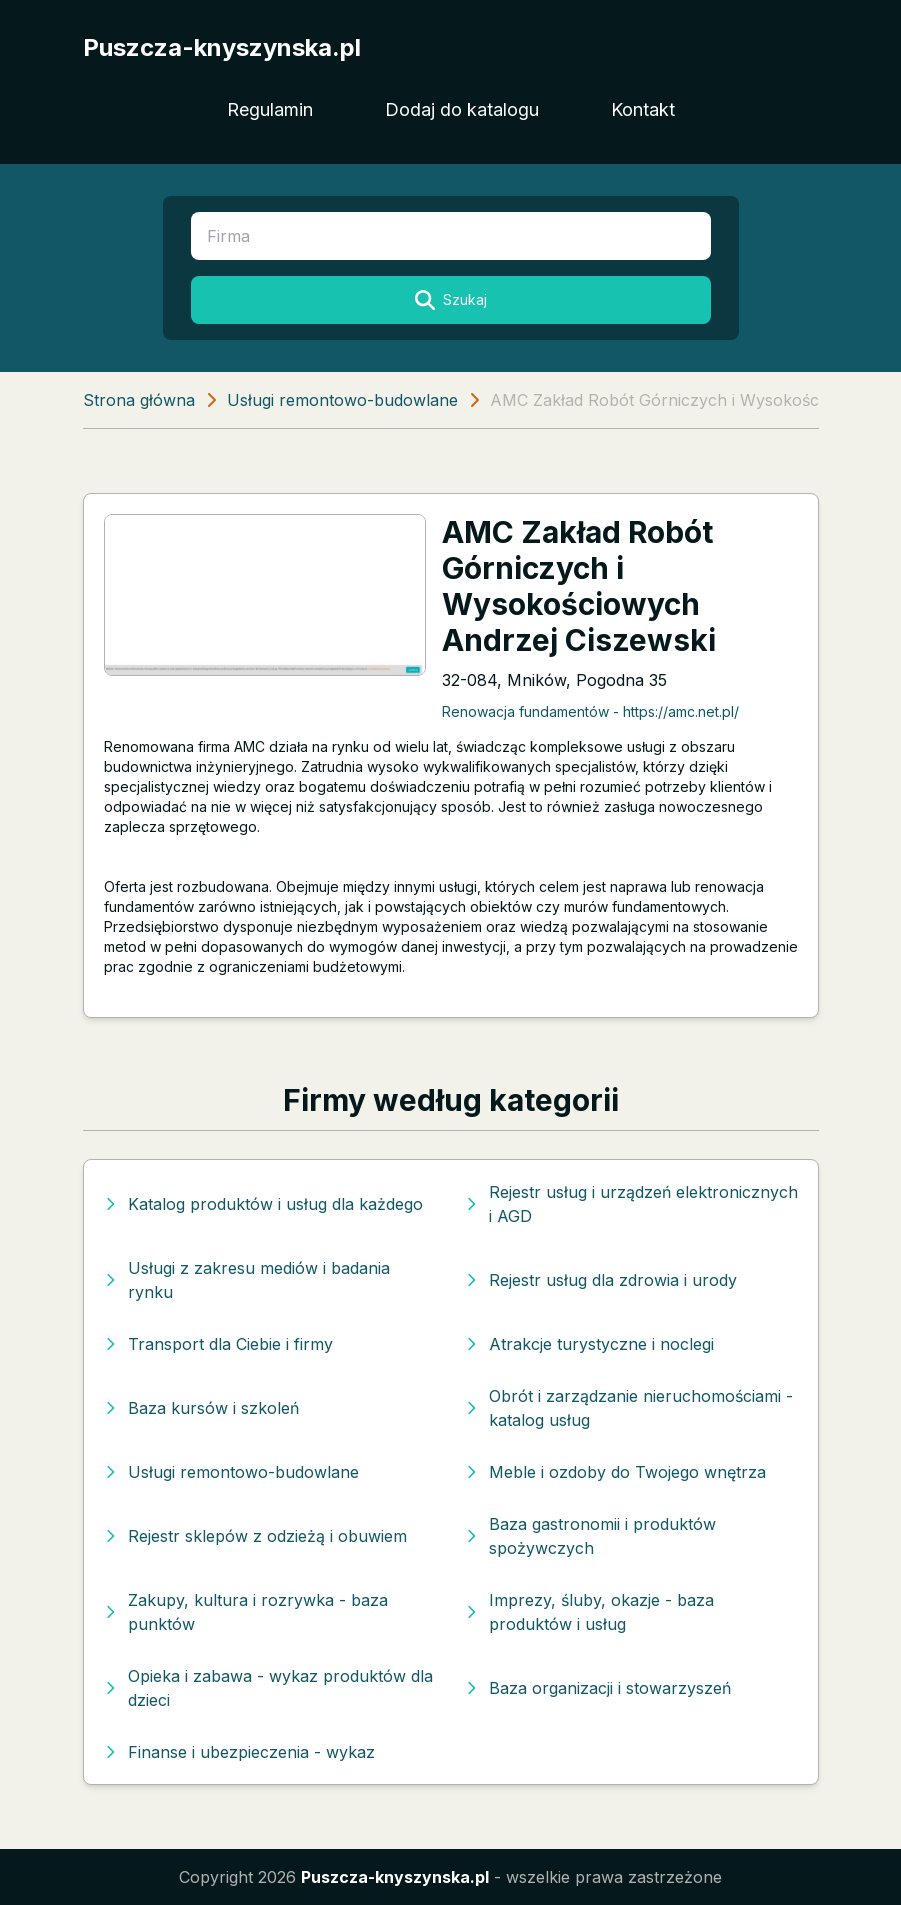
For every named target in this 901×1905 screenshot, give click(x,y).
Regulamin (270, 109)
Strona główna (139, 400)
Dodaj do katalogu (462, 109)
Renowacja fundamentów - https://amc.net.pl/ (590, 711)
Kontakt (643, 109)
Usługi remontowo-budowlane (342, 400)
